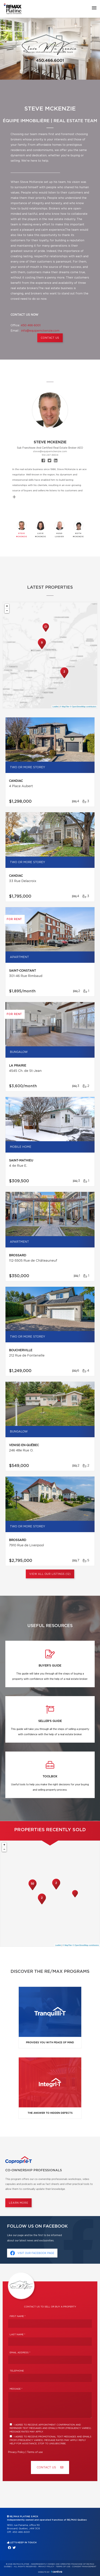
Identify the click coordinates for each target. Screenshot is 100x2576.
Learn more (18, 2203)
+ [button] (7, 606)
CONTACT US (50, 338)
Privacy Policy (16, 2452)
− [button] (7, 611)
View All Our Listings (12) (50, 1574)
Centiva (56, 2572)
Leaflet (55, 707)
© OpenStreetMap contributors (83, 707)
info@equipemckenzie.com (40, 330)
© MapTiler (64, 707)
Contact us (50, 2467)
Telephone (17, 2371)
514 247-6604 (50, 455)
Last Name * (17, 2334)
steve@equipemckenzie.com (50, 451)
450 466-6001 (31, 325)
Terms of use (35, 2452)
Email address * (20, 2353)
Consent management (84, 2567)
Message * (16, 2389)
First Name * (18, 2316)
